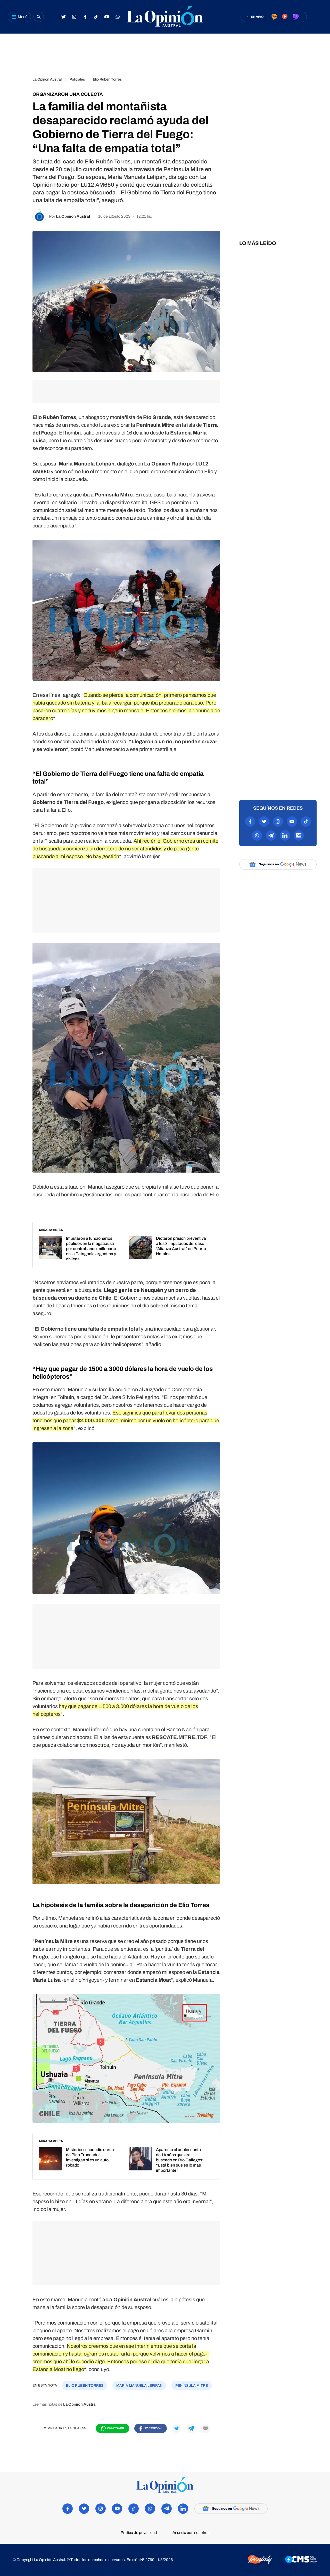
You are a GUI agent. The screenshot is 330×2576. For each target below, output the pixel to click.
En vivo (257, 17)
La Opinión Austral (73, 216)
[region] (165, 53)
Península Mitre (191, 2386)
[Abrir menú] (19, 17)
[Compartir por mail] (205, 2428)
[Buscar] (38, 16)
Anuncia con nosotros (191, 2533)
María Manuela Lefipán (139, 2386)
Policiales (77, 79)
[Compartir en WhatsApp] (112, 2428)
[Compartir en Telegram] (191, 2428)
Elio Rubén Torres (107, 79)
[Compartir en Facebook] (150, 2428)
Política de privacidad (139, 2533)
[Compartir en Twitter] (176, 2428)
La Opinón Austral (47, 79)
